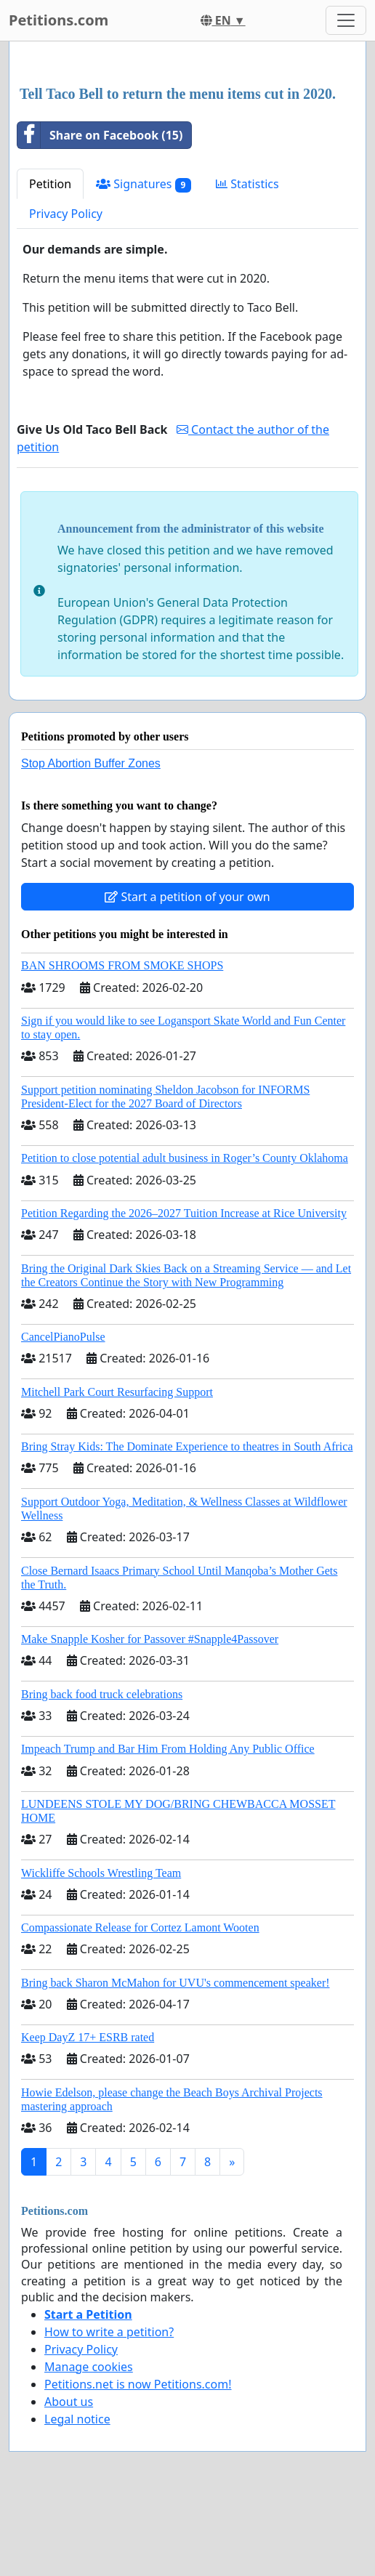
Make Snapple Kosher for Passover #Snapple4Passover (149, 1639)
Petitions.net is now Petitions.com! (137, 2384)
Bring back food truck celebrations (101, 1694)
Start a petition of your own (187, 897)
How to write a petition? (109, 2332)
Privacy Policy (65, 214)
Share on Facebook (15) (99, 135)
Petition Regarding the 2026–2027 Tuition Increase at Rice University (184, 1213)
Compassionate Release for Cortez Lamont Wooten (140, 1927)
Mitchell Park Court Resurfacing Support (117, 1392)
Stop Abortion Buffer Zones (91, 763)
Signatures (143, 184)
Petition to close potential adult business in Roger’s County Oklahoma (184, 1158)
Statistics (247, 184)
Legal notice (77, 2419)
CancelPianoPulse (63, 1337)
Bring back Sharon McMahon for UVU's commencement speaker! (175, 1983)
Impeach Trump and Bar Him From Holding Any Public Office (168, 1749)
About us (68, 2402)
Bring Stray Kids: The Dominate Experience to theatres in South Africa (186, 1446)
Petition (50, 184)
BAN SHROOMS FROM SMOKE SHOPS (122, 965)
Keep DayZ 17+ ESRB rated (87, 2037)
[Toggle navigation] (346, 20)
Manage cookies (88, 2367)
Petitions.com (58, 20)
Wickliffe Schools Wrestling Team (101, 1873)
